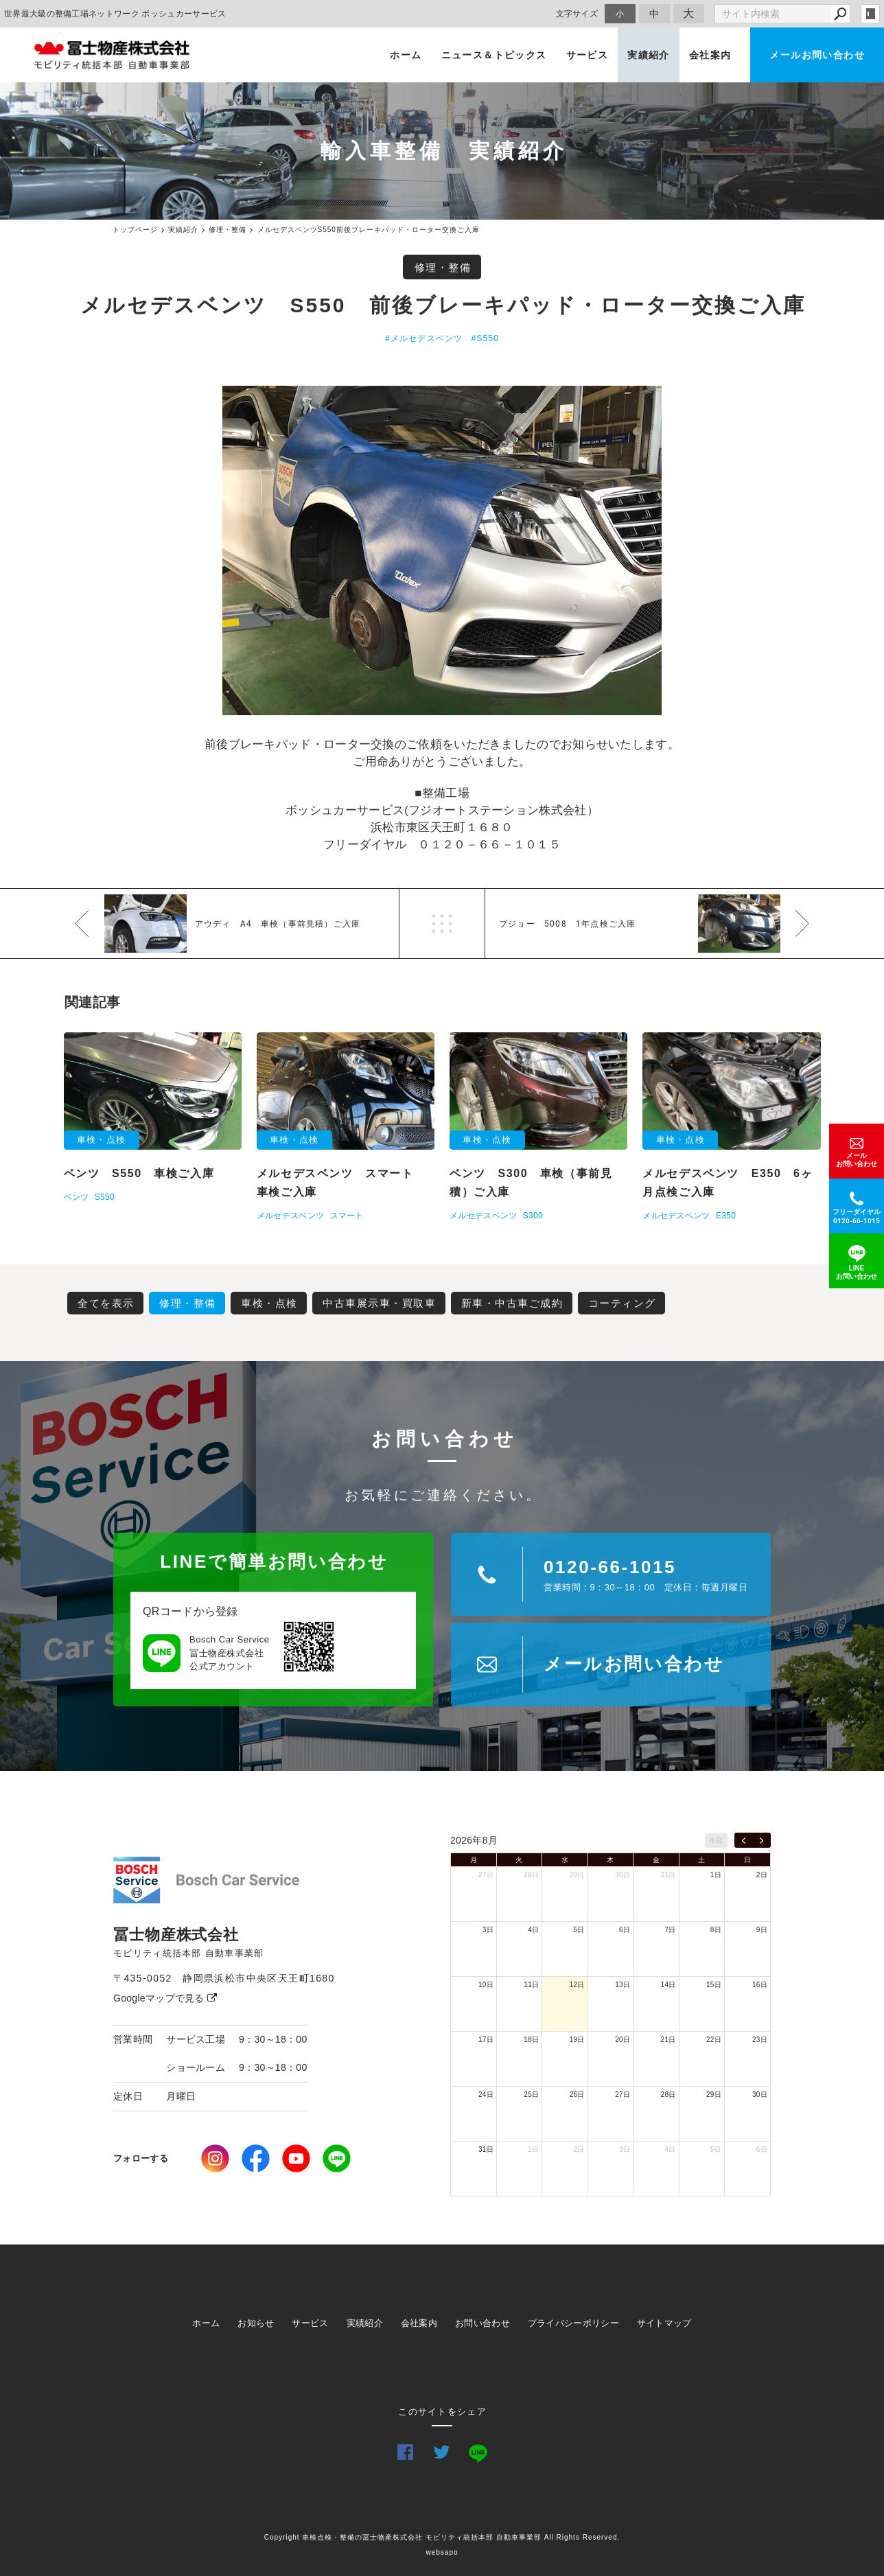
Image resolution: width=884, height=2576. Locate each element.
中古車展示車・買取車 (379, 1303)
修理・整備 (443, 267)
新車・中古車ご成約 (512, 1303)
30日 (622, 1875)
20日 (622, 2039)
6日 (624, 1930)
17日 (485, 2039)
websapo (442, 2552)
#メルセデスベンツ (424, 338)
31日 (668, 1875)
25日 (531, 2094)
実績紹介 (648, 54)
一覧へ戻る (442, 923)
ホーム (405, 54)
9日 (761, 1930)
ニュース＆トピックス (494, 54)
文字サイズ (577, 13)
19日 (577, 2039)
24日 (485, 2094)
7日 (669, 1930)
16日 (759, 1984)
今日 (716, 1840)
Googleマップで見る (165, 1998)
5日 (579, 1930)
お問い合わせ (482, 2323)
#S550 (485, 338)
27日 (485, 1875)
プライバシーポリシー (573, 2323)
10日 (485, 1984)
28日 (531, 1875)
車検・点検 (269, 1303)
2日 (761, 1875)
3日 (487, 1930)
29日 (577, 1875)
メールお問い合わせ (817, 54)
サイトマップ (664, 2323)
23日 (759, 2039)
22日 (713, 2039)
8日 (715, 1930)
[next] (761, 1840)
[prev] (743, 1840)
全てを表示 (106, 1303)
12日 (577, 1984)
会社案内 (710, 54)
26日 (577, 2094)
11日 (531, 1984)
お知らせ (255, 2323)
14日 (668, 1984)
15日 (713, 1984)
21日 (668, 2039)
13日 (622, 1984)
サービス (587, 54)
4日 (533, 1930)
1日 (715, 1875)
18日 (531, 2039)
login (870, 13)
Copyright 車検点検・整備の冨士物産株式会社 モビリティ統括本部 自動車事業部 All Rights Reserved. (442, 2537)
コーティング (622, 1303)
